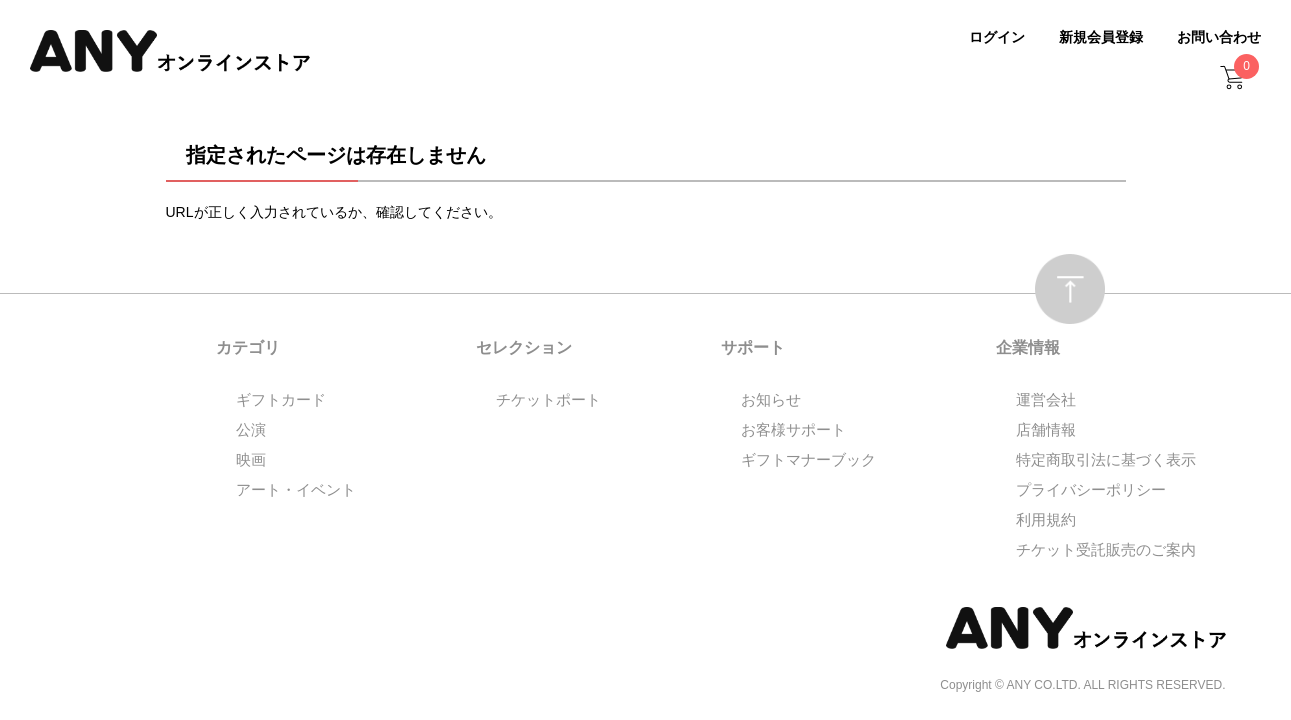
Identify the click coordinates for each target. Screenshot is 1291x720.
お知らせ (771, 399)
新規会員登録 (1101, 37)
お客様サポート (793, 429)
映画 (251, 459)
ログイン (997, 37)
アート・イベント (296, 489)
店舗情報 (1046, 429)
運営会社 (1046, 399)
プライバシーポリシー (1091, 489)
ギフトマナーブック (808, 459)
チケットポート (548, 399)
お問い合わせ (1219, 37)
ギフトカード (281, 399)
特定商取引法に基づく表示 (1106, 459)
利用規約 (1046, 519)
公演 (251, 429)
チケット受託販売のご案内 (1106, 549)
